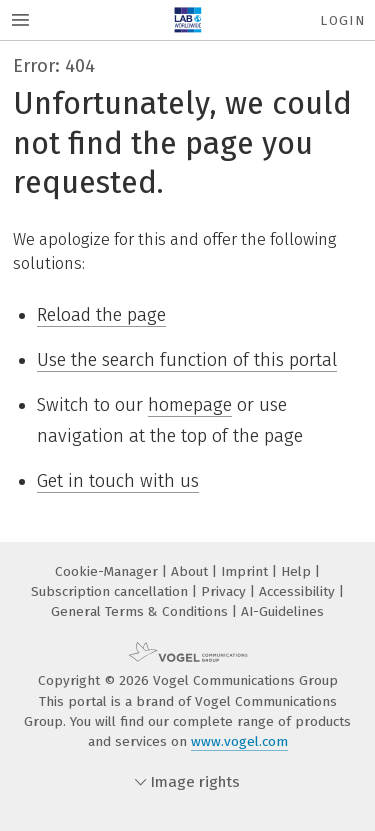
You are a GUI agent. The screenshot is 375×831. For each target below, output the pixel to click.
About (191, 571)
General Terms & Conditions (141, 611)
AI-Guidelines (282, 611)
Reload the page (101, 315)
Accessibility (299, 591)
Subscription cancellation (111, 591)
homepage (190, 405)
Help (298, 571)
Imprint (246, 571)
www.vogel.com (239, 741)
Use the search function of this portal (187, 360)
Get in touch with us (118, 481)
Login (342, 20)
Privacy (225, 591)
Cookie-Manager (108, 571)
